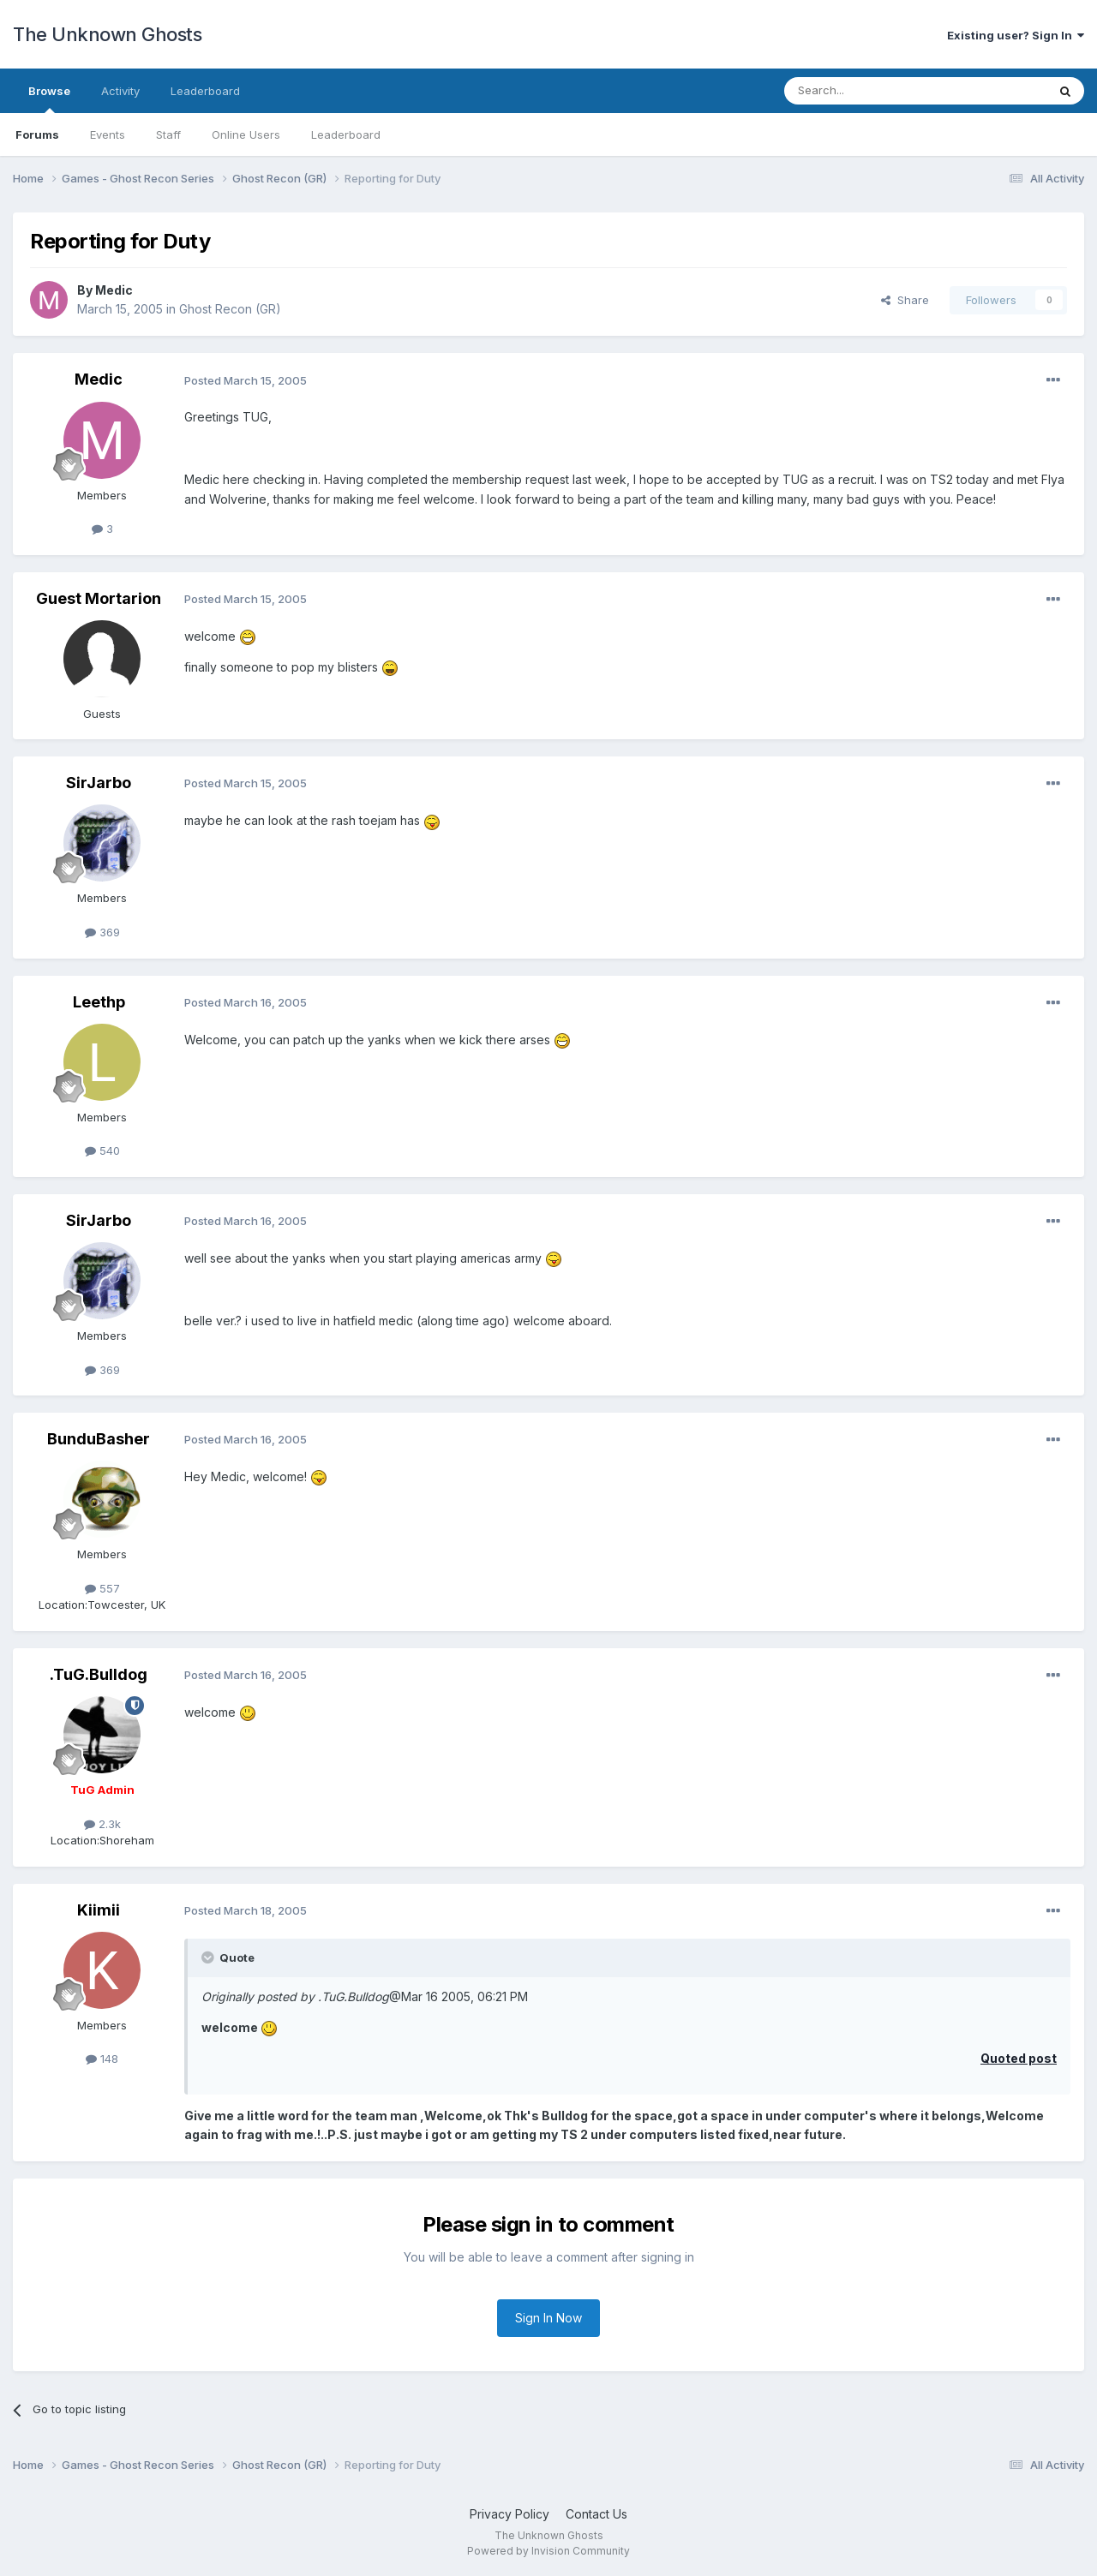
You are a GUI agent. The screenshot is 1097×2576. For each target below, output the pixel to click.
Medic (114, 290)
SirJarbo (98, 783)
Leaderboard (346, 134)
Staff (168, 134)
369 (102, 932)
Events (107, 134)
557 (102, 1588)
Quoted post (1018, 2058)
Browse (49, 98)
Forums (37, 134)
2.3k (102, 1824)
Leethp (99, 1002)
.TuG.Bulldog (98, 1674)
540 (102, 1150)
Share (905, 300)
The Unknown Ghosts (107, 34)
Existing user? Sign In (1015, 35)
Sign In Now (548, 2317)
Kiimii (98, 1910)
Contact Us (596, 2514)
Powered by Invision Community (548, 2550)
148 (102, 2058)
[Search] (871, 91)
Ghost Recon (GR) (230, 309)
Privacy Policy (509, 2514)
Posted (245, 380)
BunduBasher (98, 1439)
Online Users (246, 134)
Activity (120, 91)
